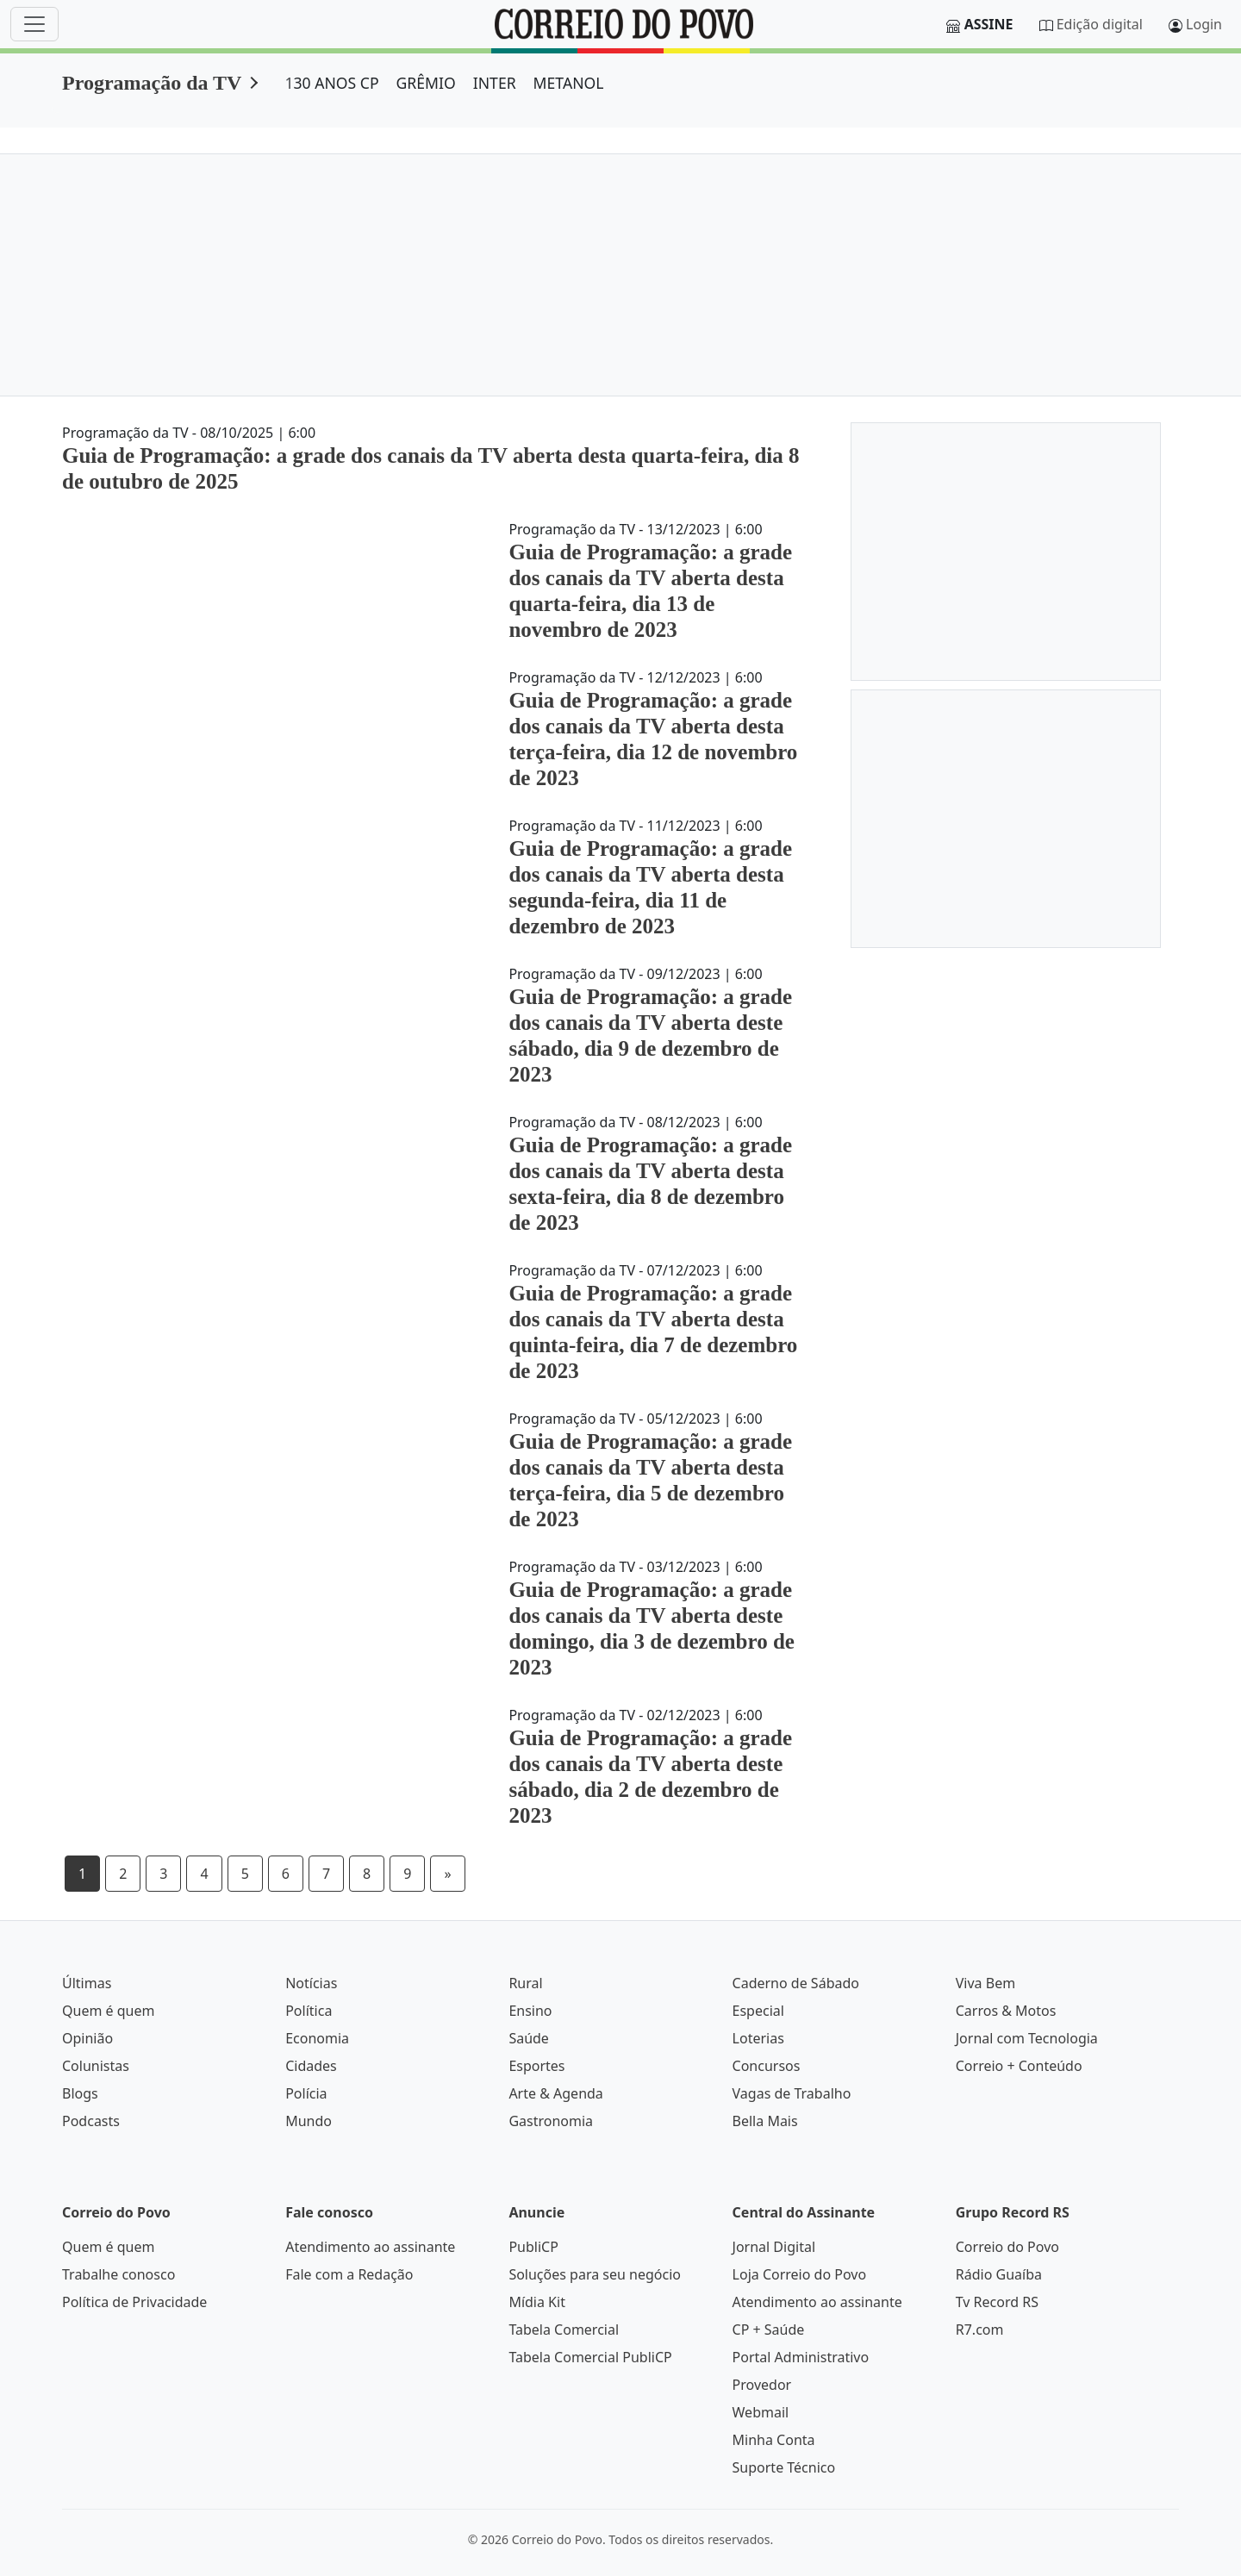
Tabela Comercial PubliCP (589, 2357)
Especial (758, 2010)
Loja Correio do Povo (800, 2274)
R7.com (980, 2329)
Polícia (306, 2093)
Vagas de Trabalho (792, 2093)
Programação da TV (151, 83)
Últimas (86, 1983)
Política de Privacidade (134, 2301)
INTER (494, 82)
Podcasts (91, 2120)
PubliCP (533, 2246)
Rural (525, 1983)
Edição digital (1100, 24)
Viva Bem (985, 1983)
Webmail (761, 2412)
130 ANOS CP (331, 82)
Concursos (767, 2065)
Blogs (80, 2093)
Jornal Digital (774, 2246)
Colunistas (95, 2065)
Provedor (762, 2384)
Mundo (308, 2120)
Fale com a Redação (349, 2274)
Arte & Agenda (555, 2093)
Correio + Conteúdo (1019, 2065)
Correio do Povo (1007, 2246)
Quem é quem (108, 2010)
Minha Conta (774, 2439)
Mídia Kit (536, 2301)
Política (308, 2010)
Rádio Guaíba (999, 2274)
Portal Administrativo (801, 2357)
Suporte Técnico (784, 2467)
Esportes (536, 2065)
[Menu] (34, 24)
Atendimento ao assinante (370, 2246)
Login (1204, 24)
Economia (317, 2038)
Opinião (87, 2038)
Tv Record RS (997, 2301)
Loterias (758, 2038)
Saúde (528, 2038)
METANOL (568, 82)
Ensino (530, 2010)
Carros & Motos (1006, 2010)
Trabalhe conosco (118, 2274)
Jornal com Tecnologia (1027, 2038)
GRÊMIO (426, 82)
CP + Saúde (769, 2329)
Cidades (311, 2065)
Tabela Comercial (563, 2329)
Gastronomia (550, 2120)
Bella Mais (765, 2120)
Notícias (311, 1983)
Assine (988, 24)
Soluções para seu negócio (594, 2274)
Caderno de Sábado (796, 1983)
